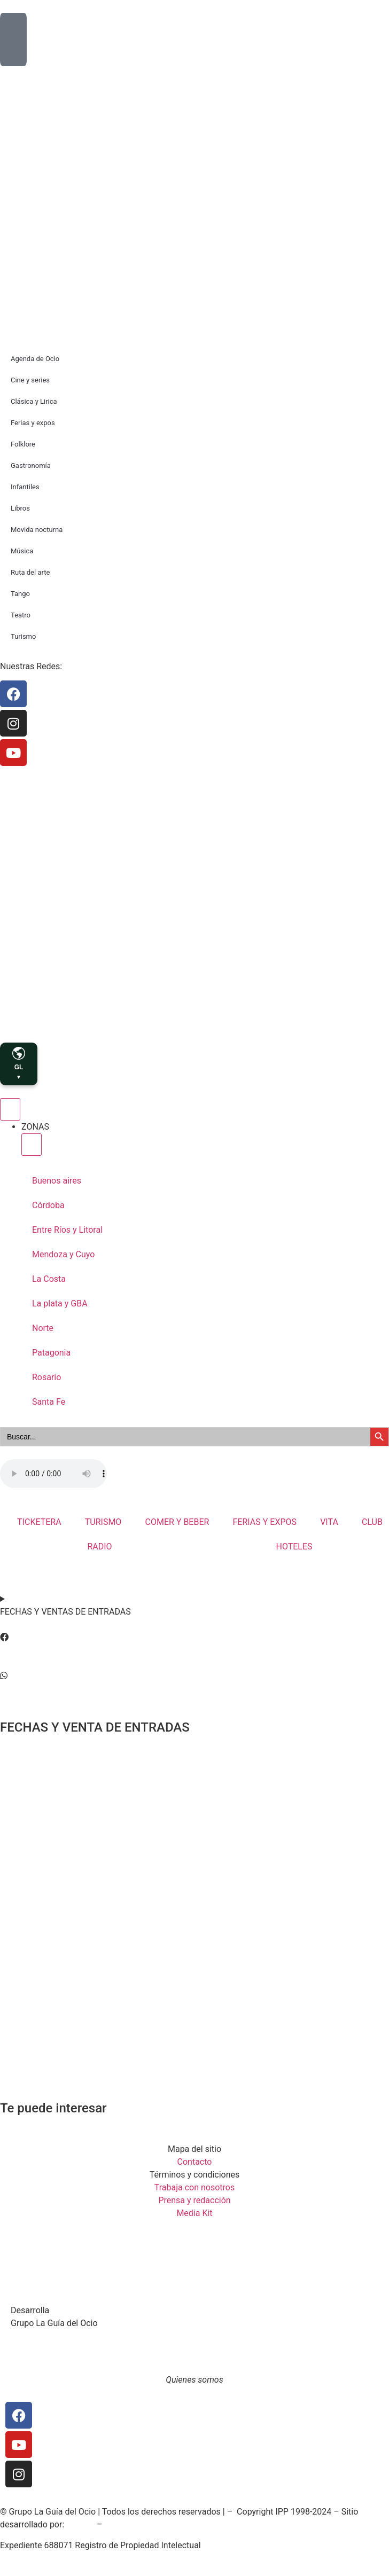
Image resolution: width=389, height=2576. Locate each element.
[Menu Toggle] (10, 1109)
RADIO (99, 1546)
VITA (329, 1522)
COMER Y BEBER (177, 1522)
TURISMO (103, 1522)
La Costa (49, 1279)
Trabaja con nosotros (194, 2187)
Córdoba (48, 1205)
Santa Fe (48, 1402)
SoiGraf (80, 2524)
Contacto (194, 2162)
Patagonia (51, 1353)
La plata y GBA (60, 1303)
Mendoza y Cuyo (63, 1254)
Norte (42, 1328)
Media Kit (194, 2213)
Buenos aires (56, 1181)
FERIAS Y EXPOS (265, 1522)
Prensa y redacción (194, 2200)
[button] (194, 1637)
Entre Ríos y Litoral (67, 1230)
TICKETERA (39, 1522)
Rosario (46, 1377)
